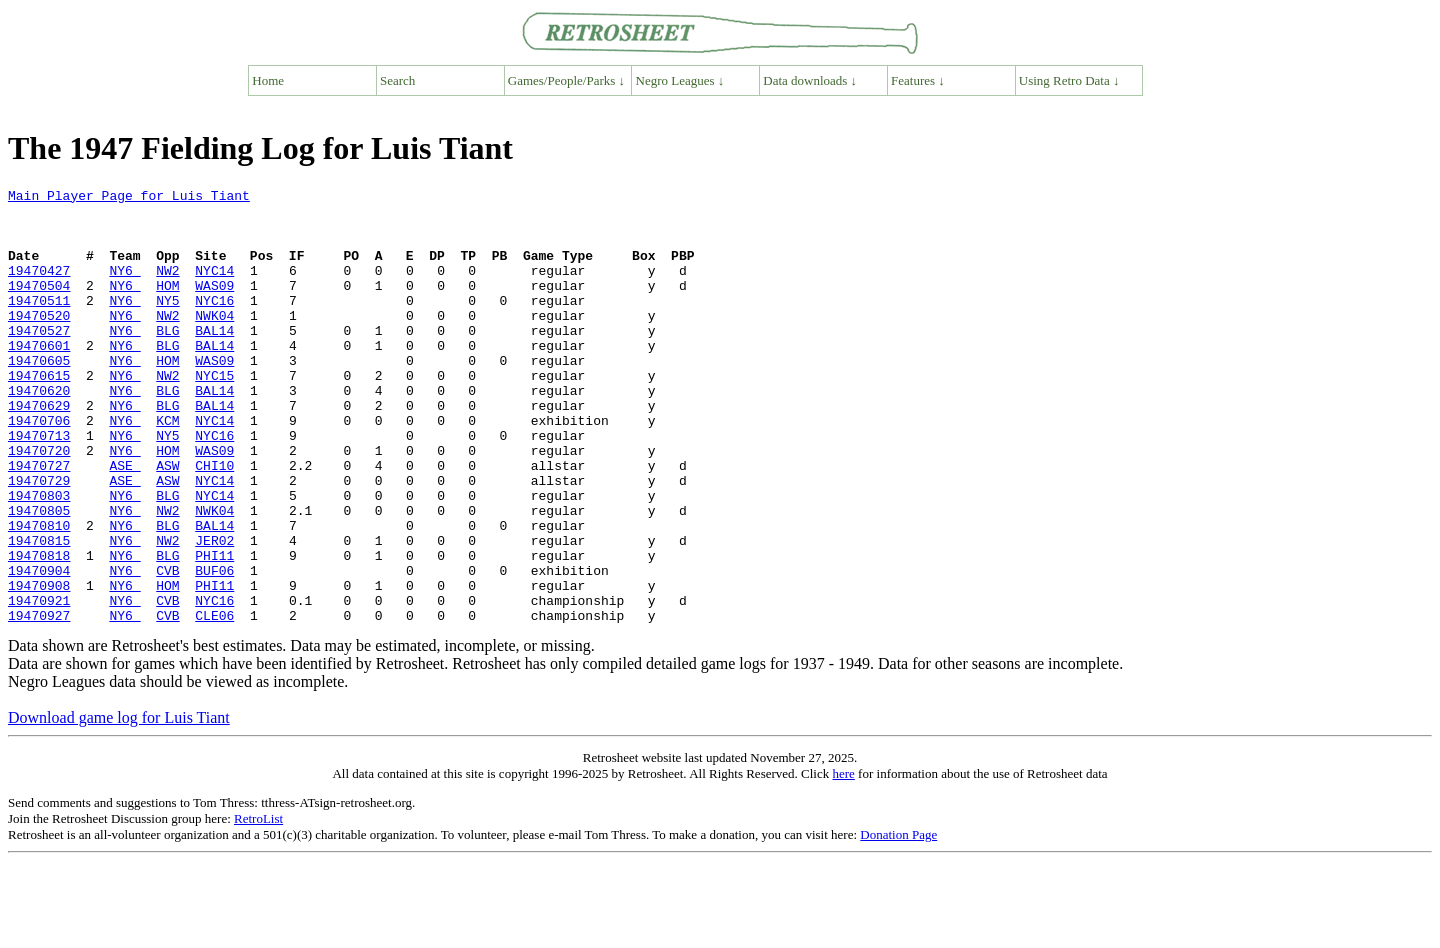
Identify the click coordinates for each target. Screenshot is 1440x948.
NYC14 (214, 288)
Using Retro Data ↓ (1069, 80)
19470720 (39, 504)
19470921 (39, 684)
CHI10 (214, 522)
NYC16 (214, 324)
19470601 (39, 378)
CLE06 (214, 702)
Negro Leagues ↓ (680, 80)
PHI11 (214, 630)
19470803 (39, 558)
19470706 (39, 468)
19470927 (39, 702)
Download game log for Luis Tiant (119, 804)
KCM (167, 468)
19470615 (39, 414)
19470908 (39, 666)
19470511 (39, 324)
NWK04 (214, 342)
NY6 (124, 288)
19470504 (39, 306)
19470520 (39, 342)
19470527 (39, 360)
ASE (124, 522)
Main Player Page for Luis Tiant (129, 198)
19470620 (39, 432)
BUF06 (214, 648)
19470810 (39, 594)
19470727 (39, 522)
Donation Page (898, 921)
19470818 (39, 630)
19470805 (39, 576)
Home (268, 80)
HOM (167, 306)
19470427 (39, 288)
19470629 (39, 450)
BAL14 (214, 360)
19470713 (39, 486)
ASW (167, 522)
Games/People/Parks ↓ (566, 80)
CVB (167, 648)
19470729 (39, 540)
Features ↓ (918, 80)
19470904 (39, 648)
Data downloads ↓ (810, 80)
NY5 (167, 324)
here (843, 860)
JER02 (214, 612)
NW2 (167, 288)
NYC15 (214, 414)
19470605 (39, 396)
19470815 (39, 612)
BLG (167, 360)
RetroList (258, 905)
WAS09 (214, 306)
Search (397, 80)
